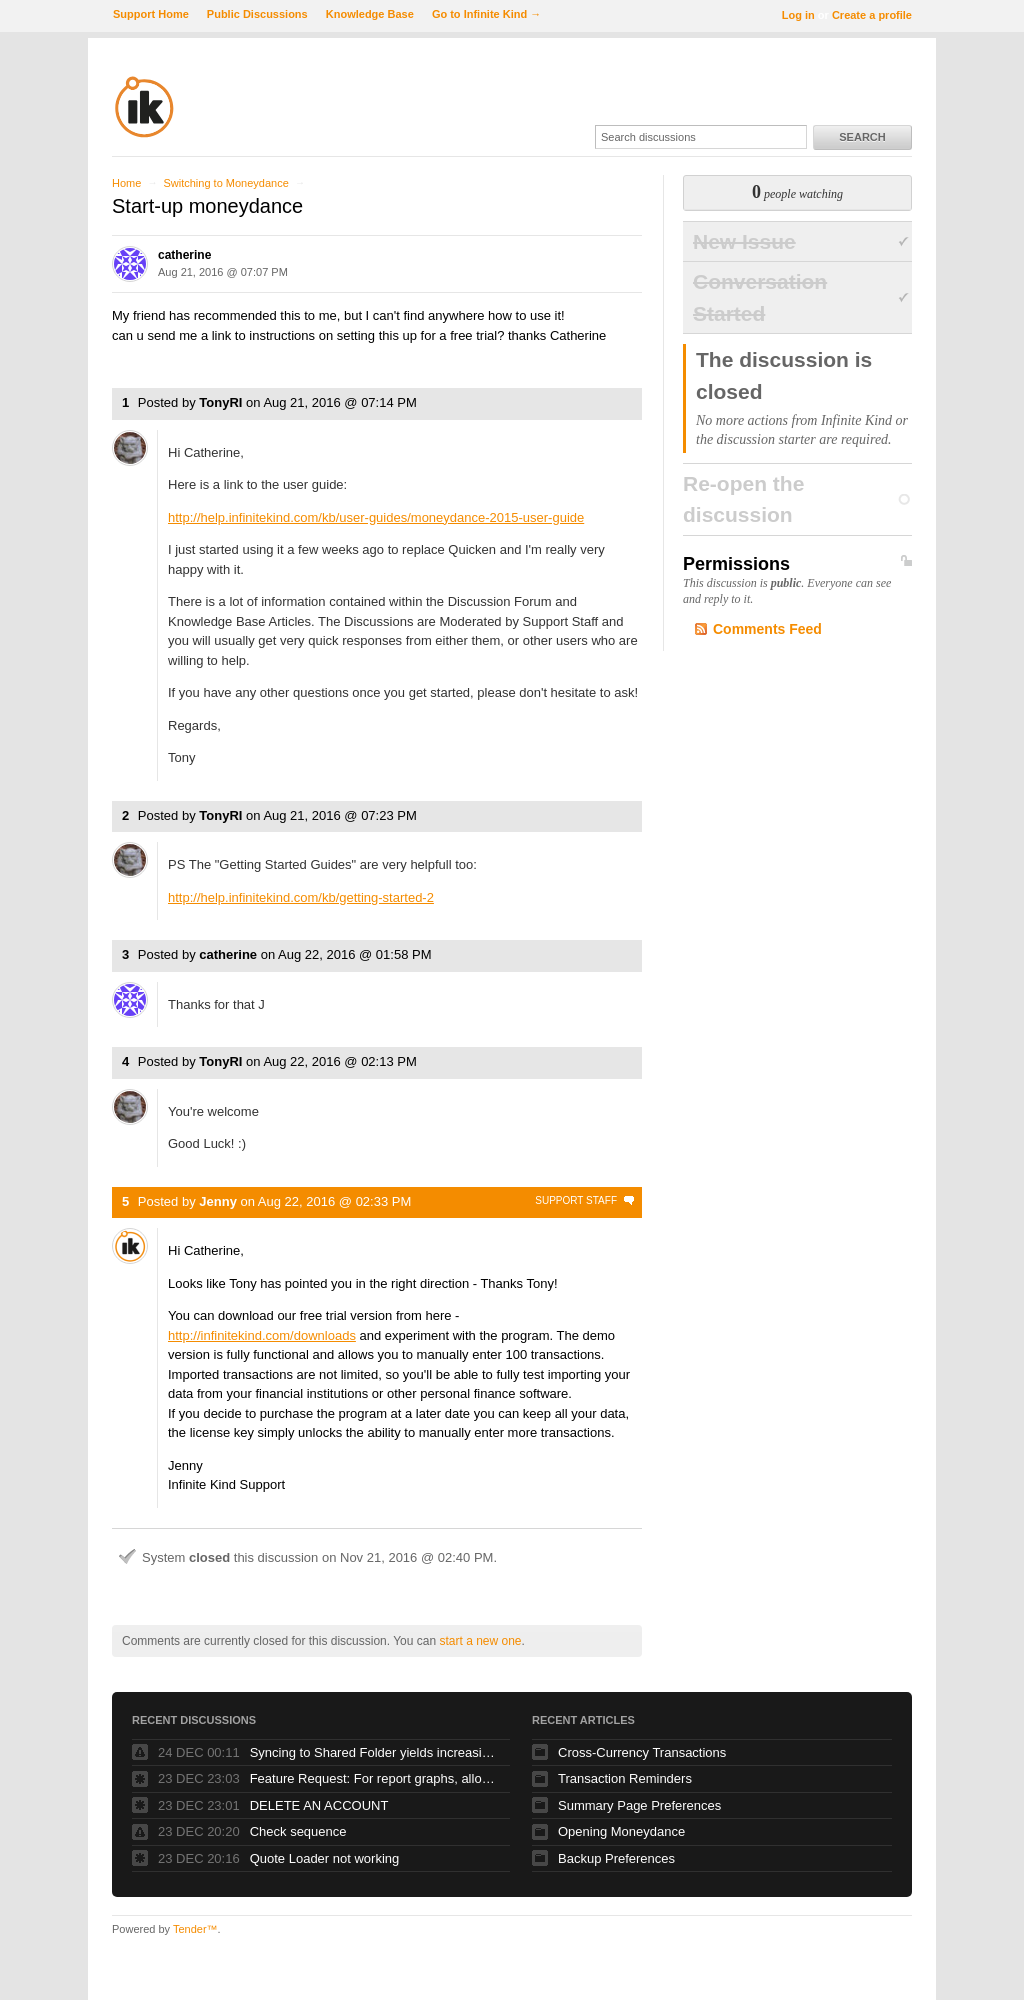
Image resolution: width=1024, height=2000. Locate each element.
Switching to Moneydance (225, 183)
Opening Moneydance (621, 1831)
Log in (798, 15)
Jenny (218, 1201)
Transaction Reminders (625, 1778)
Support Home (151, 14)
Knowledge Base (370, 14)
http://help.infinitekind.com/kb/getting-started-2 (301, 897)
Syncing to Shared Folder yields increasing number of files (375, 1752)
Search (862, 137)
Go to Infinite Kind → (486, 14)
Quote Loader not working (325, 1858)
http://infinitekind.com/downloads (262, 1335)
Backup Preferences (616, 1858)
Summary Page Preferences (639, 1805)
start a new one (480, 1641)
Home (126, 183)
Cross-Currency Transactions (642, 1752)
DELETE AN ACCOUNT (319, 1805)
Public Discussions (257, 14)
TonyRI (220, 402)
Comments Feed (767, 629)
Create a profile (872, 15)
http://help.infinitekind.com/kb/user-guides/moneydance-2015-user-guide (376, 517)
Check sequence (298, 1831)
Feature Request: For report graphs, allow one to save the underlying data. (375, 1778)
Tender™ (195, 1929)
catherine (184, 255)
